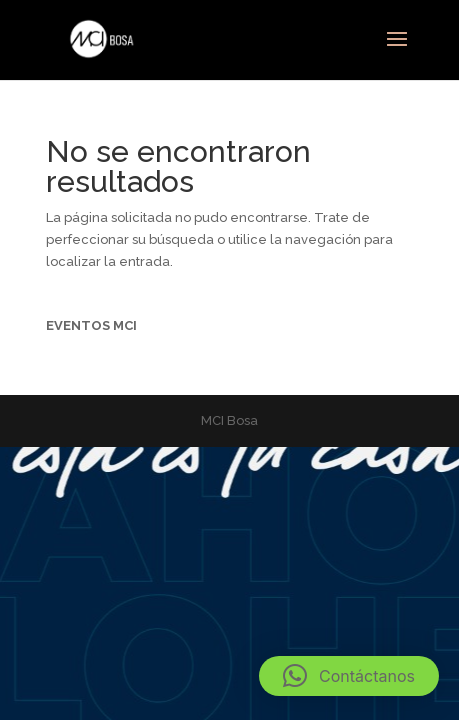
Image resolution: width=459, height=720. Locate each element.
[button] (349, 676)
